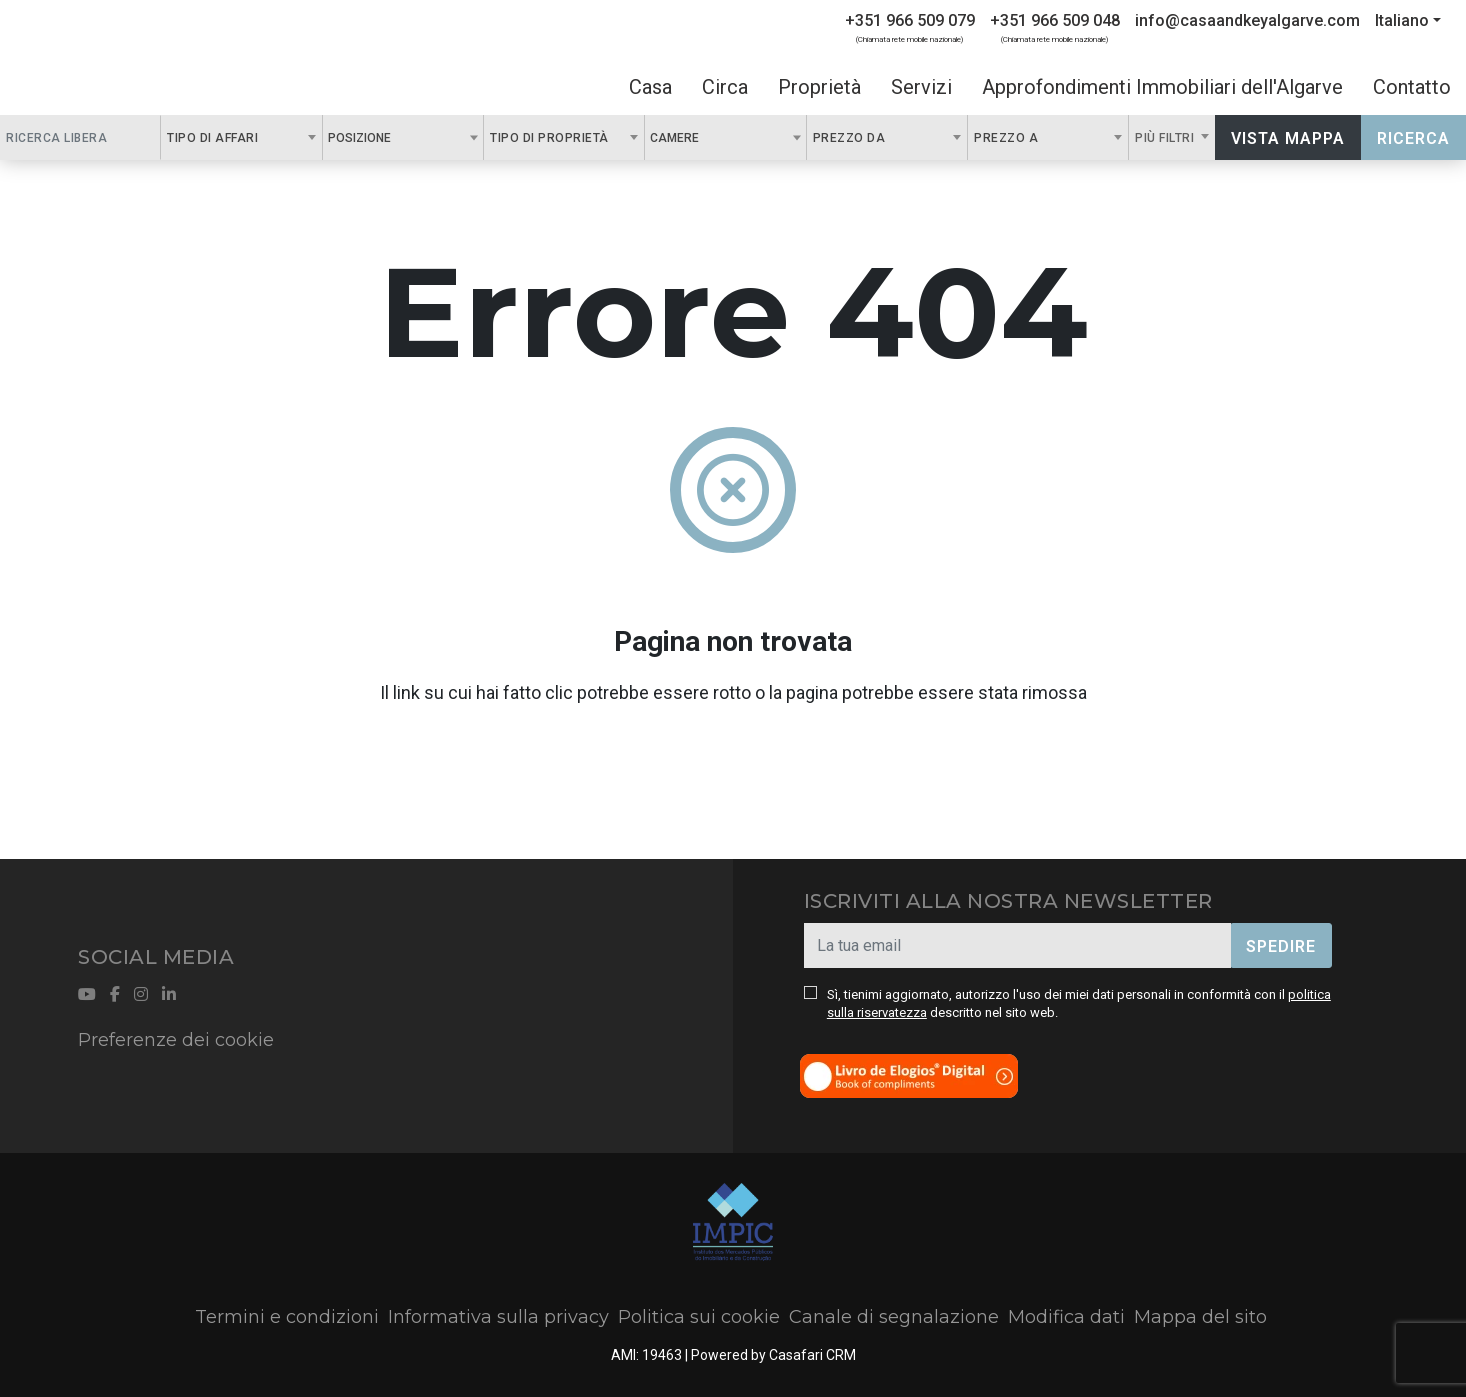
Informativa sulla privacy (498, 1317)
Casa (650, 87)
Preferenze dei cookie (176, 1040)
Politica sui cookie (699, 1317)
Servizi (921, 87)
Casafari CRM (812, 1355)
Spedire (1281, 946)
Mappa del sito (1200, 1317)
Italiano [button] (1402, 20)
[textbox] (402, 137)
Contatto (1412, 87)
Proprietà (819, 87)
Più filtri (1166, 138)
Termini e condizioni (287, 1317)
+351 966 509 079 (910, 20)
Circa (725, 87)
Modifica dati (1066, 1317)
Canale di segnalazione (894, 1317)
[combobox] (241, 137)
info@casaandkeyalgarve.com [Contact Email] (1247, 20)
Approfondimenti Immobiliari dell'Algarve (1162, 87)
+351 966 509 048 (1055, 20)
